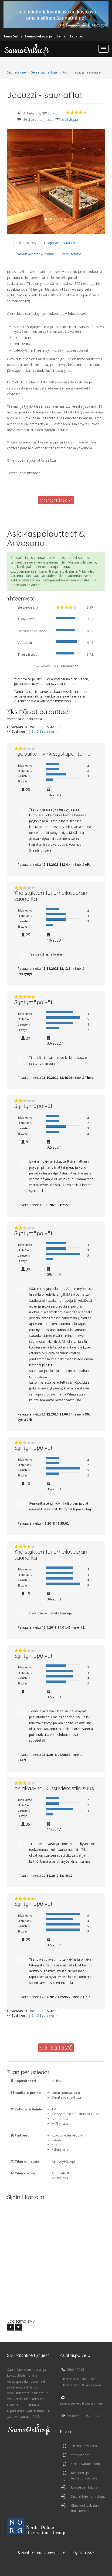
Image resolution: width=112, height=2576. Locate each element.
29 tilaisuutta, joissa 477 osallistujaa (50, 119)
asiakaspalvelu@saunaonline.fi (82, 2400)
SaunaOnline (16, 72)
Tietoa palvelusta (84, 2446)
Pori (65, 72)
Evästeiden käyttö (84, 2487)
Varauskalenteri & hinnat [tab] (35, 254)
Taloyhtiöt (76, 36)
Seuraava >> (49, 731)
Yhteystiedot (80, 2455)
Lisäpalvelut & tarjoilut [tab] (61, 243)
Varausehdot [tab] (71, 254)
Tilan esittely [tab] (26, 243)
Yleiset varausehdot (86, 2464)
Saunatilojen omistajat (88, 2496)
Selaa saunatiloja (44, 72)
